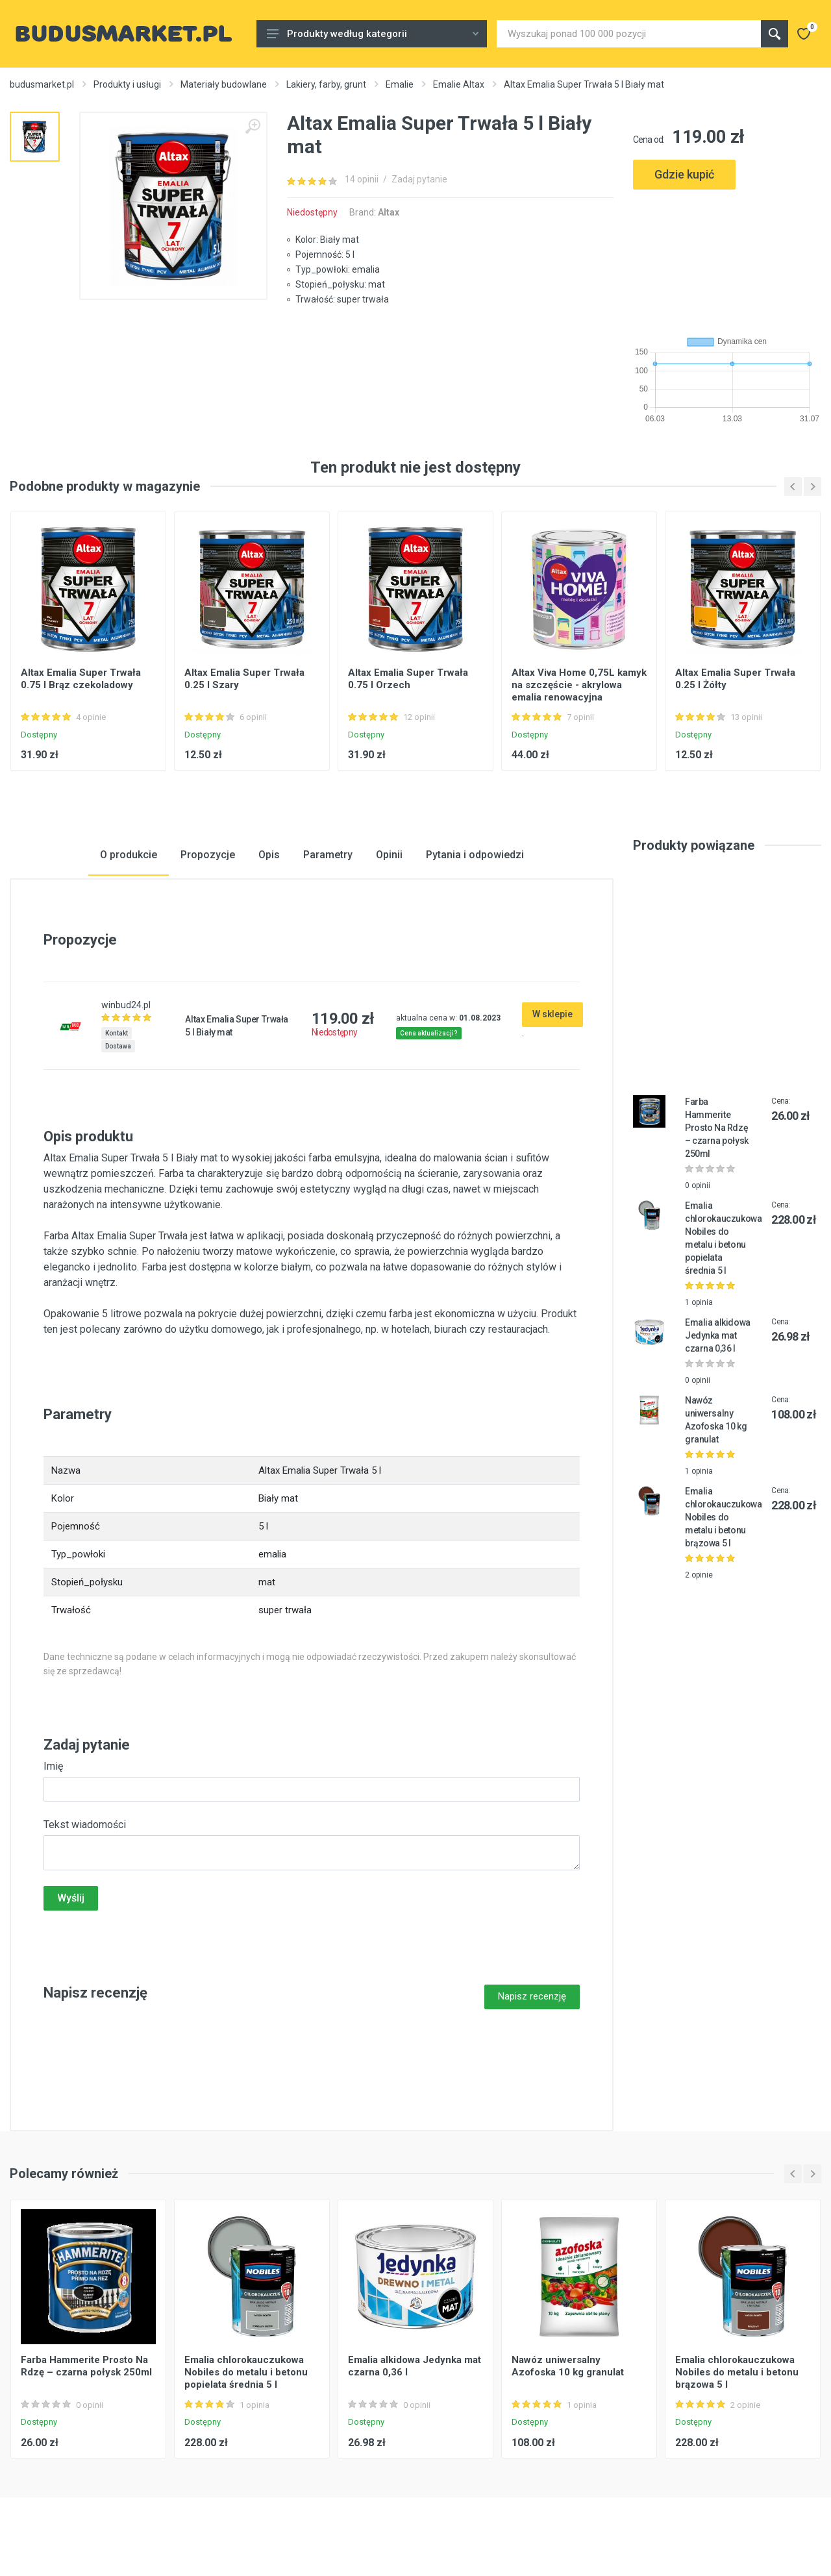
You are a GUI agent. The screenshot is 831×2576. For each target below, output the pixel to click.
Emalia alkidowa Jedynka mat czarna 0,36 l (717, 1335)
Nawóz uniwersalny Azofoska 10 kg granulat (568, 2366)
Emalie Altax (458, 84)
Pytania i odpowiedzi (475, 854)
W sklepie (552, 1014)
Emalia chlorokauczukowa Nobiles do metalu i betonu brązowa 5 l (723, 1517)
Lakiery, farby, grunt (326, 84)
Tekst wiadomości (84, 1824)
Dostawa (118, 1046)
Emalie (400, 84)
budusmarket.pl (42, 84)
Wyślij (70, 1898)
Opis (269, 854)
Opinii (389, 854)
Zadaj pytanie (419, 179)
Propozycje (207, 854)
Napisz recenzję (532, 1996)
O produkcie (128, 854)
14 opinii (361, 179)
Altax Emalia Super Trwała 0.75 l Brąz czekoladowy (81, 679)
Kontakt (116, 1033)
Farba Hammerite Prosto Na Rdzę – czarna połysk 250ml (717, 1127)
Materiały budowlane (223, 84)
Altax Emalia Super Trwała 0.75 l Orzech (408, 679)
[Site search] (629, 33)
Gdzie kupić (684, 174)
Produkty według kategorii (372, 34)
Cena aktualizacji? (429, 1033)
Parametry (328, 854)
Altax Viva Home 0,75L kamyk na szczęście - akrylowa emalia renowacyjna (579, 685)
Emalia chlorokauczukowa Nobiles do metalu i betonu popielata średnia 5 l (246, 2372)
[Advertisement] (727, 257)
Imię (53, 1766)
